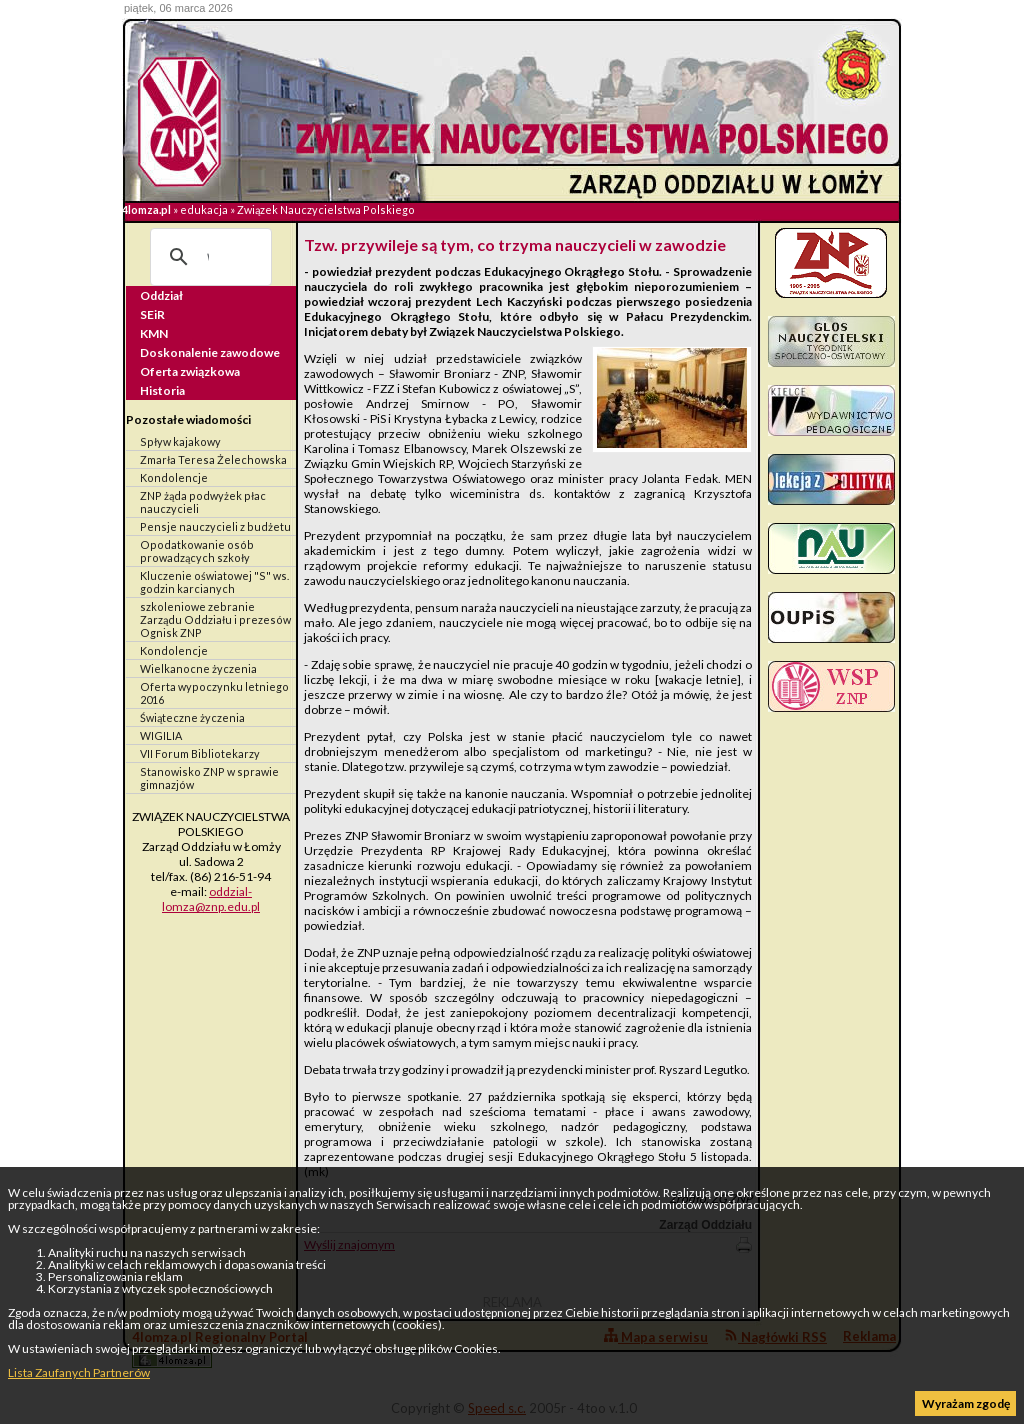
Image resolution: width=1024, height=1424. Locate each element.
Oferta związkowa (190, 371)
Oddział (161, 295)
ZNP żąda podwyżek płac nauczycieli (203, 502)
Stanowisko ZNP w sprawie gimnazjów (209, 778)
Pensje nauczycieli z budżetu (215, 526)
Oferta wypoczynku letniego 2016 (214, 693)
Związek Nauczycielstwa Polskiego (326, 209)
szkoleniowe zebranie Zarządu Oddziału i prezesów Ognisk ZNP (215, 619)
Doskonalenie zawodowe (210, 352)
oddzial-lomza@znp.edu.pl (211, 899)
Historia (162, 390)
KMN (154, 333)
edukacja (204, 209)
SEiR (152, 314)
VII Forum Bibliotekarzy (200, 753)
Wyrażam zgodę (966, 1403)
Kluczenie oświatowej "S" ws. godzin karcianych (214, 582)
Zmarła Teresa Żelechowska (213, 459)
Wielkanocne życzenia (198, 668)
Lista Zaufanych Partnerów (79, 1372)
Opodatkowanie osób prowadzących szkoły (197, 551)
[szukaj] (208, 257)
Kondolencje (174, 477)
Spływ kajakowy (180, 441)
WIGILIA (161, 735)
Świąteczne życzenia (192, 717)
